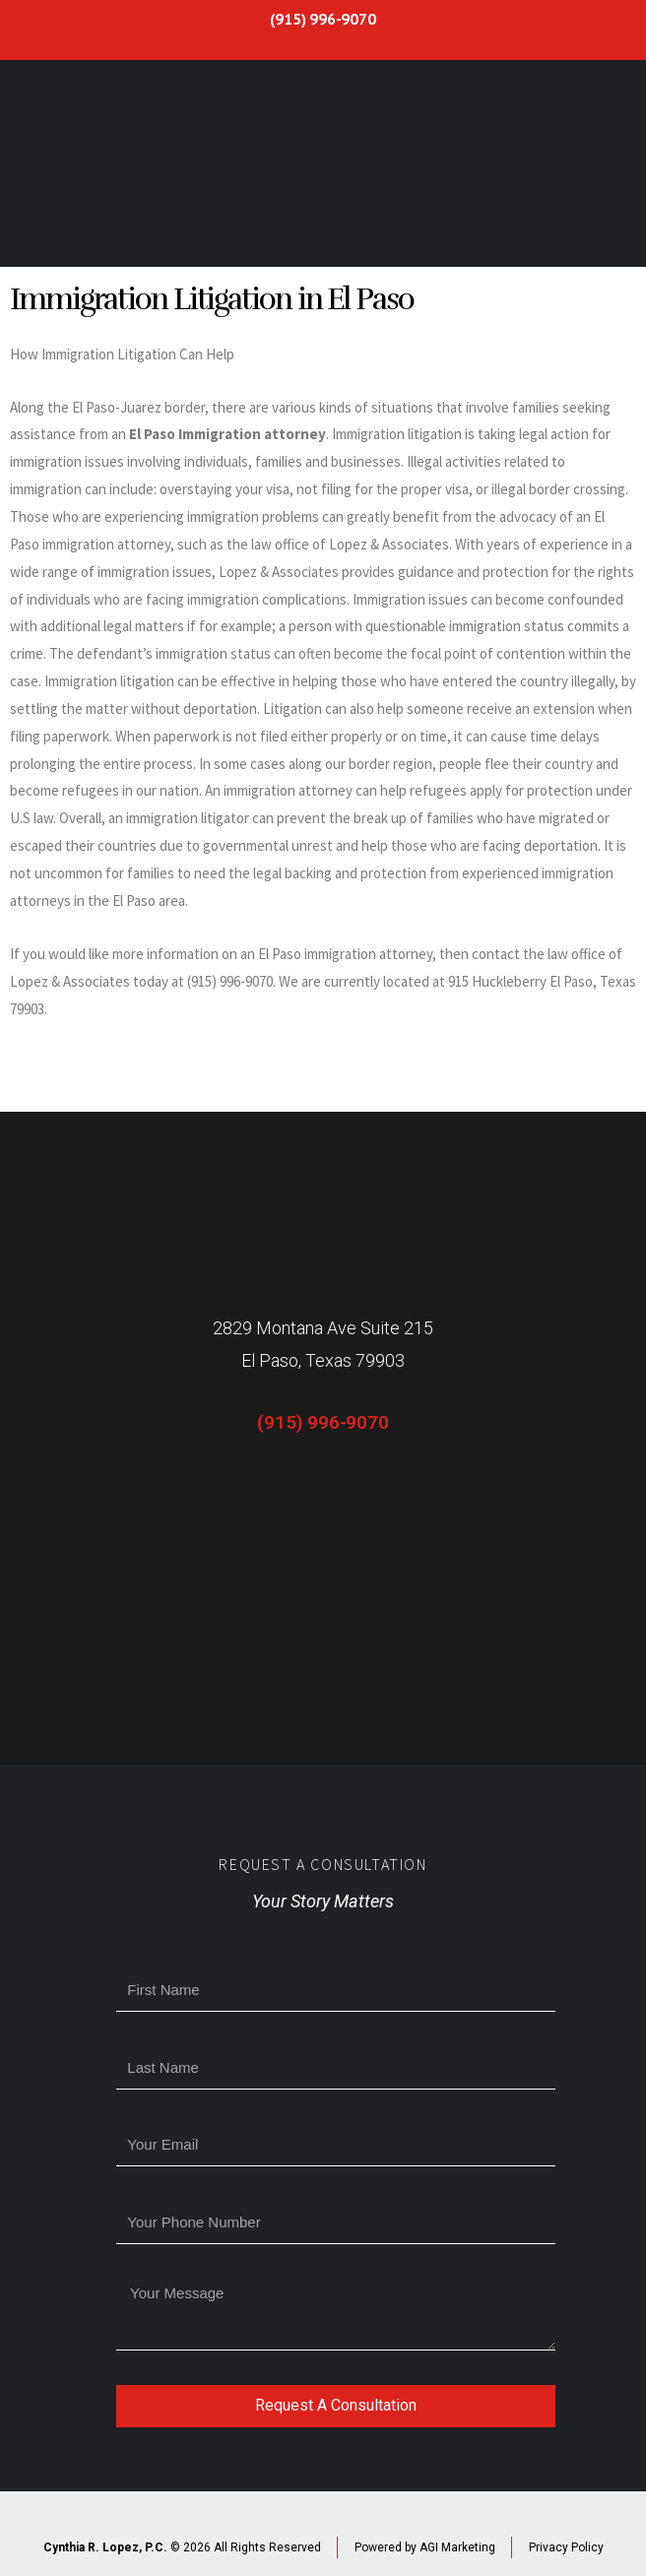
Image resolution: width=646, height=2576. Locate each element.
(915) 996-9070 (322, 19)
